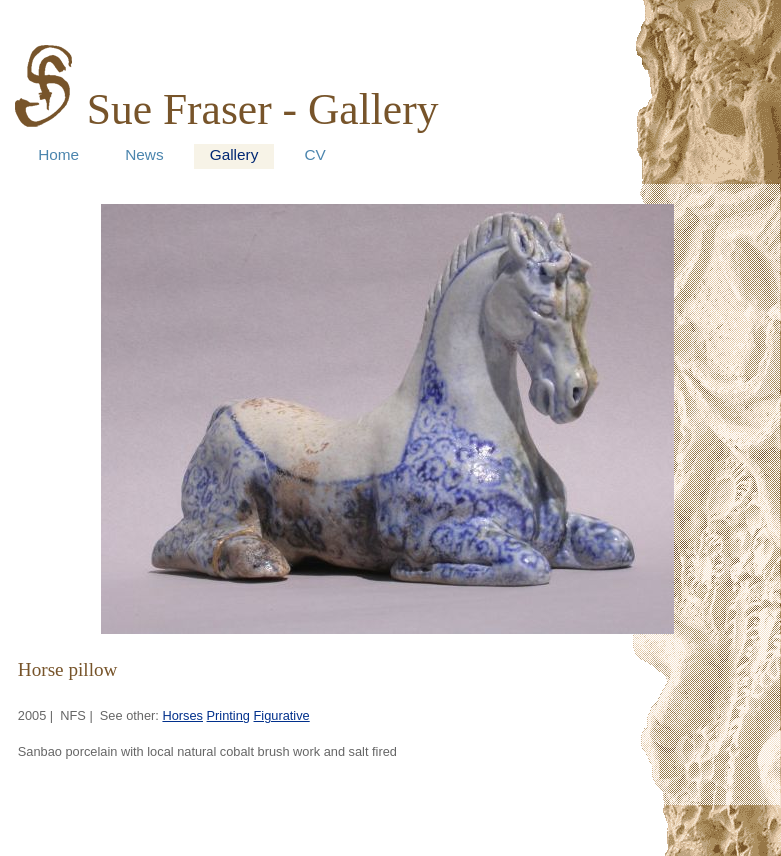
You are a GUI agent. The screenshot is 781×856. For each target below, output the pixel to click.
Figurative (282, 715)
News (144, 154)
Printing (228, 715)
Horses (182, 715)
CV (314, 154)
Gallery (234, 154)
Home (58, 154)
